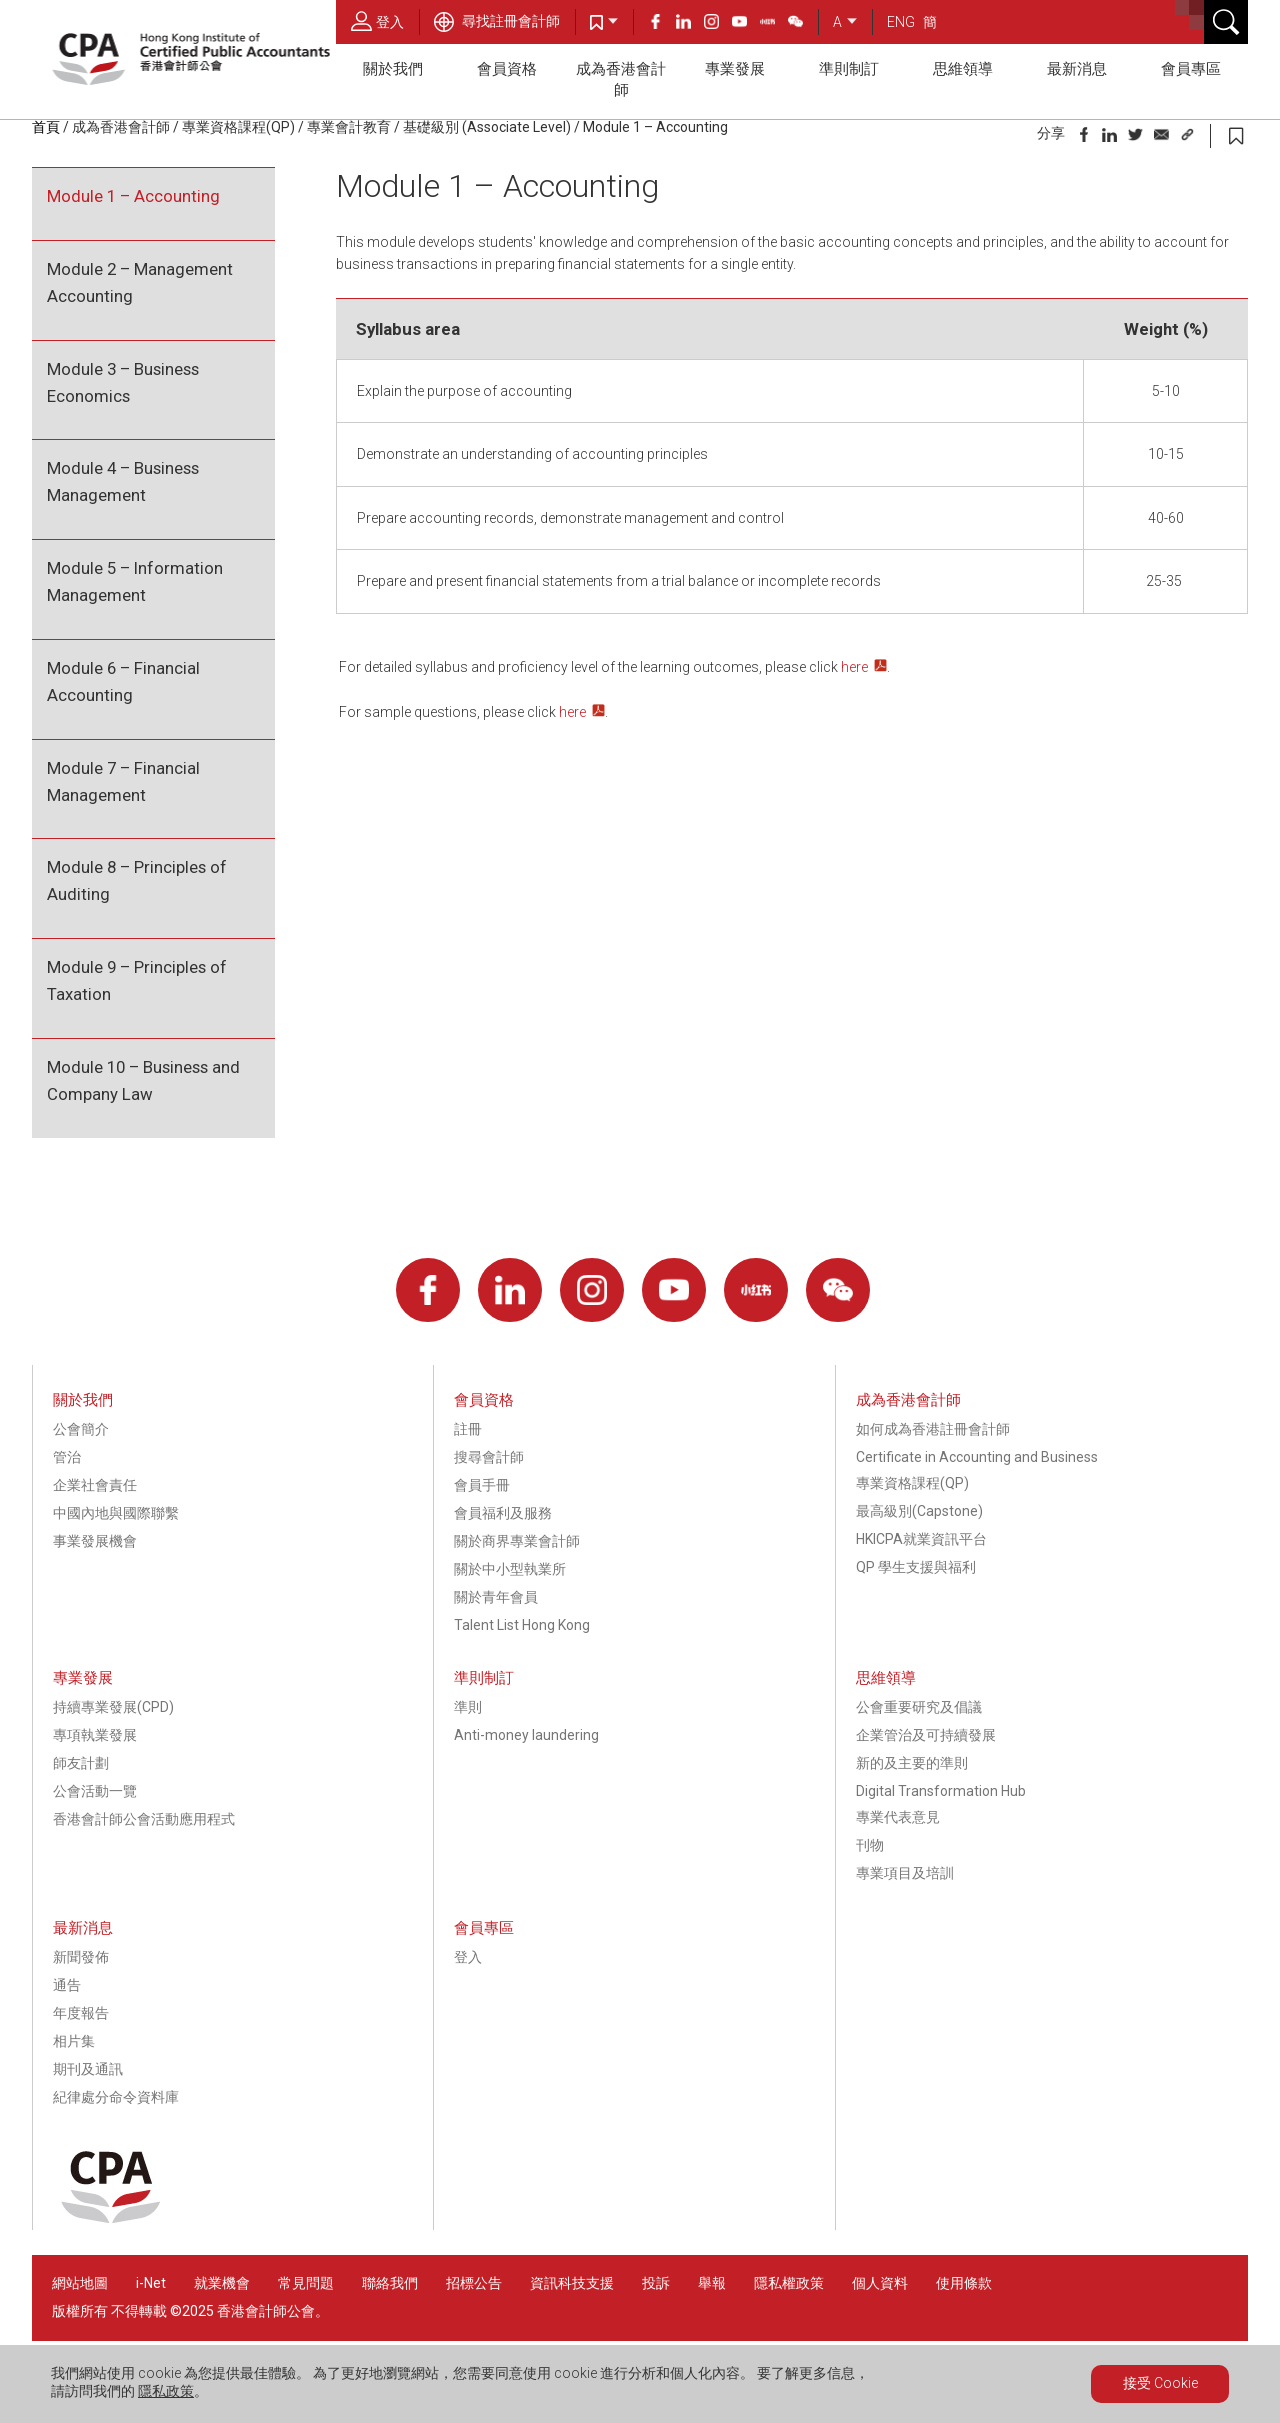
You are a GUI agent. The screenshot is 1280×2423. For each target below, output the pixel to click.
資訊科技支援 (572, 2283)
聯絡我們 (390, 2283)
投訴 (656, 2283)
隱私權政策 (789, 2283)
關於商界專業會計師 (517, 1541)
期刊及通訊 (88, 2069)
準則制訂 (849, 69)
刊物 (870, 1845)
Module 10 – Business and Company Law (143, 1080)
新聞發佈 (81, 1957)
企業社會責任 (95, 1485)
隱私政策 (166, 2391)
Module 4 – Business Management (123, 481)
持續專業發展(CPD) (113, 1707)
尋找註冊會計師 (497, 21)
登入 (377, 21)
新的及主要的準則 (912, 1763)
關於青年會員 (496, 1597)
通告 (67, 1985)
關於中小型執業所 (510, 1569)
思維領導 (963, 69)
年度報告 (81, 2013)
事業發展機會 (95, 1541)
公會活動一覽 (95, 1791)
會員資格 (507, 69)
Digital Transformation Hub (941, 1791)
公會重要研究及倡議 (919, 1707)
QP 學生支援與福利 (916, 1567)
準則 (468, 1707)
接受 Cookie (1160, 2383)
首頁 (46, 127)
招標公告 (474, 2283)
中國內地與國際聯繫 (116, 1513)
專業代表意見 (898, 1817)
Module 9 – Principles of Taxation (137, 980)
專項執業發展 (95, 1735)
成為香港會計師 (621, 79)
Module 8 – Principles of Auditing (137, 880)
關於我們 (393, 69)
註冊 (468, 1429)
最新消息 (1077, 69)
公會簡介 (81, 1429)
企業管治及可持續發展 (926, 1735)
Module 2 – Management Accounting (140, 282)
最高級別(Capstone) (919, 1511)
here (854, 667)
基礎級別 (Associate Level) (487, 127)
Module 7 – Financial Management (123, 781)
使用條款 (964, 2283)
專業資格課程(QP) (238, 127)
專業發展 (735, 69)
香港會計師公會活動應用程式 (144, 1819)
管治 (67, 1457)
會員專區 (1191, 69)
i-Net (151, 2283)
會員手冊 (482, 1485)
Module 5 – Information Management (135, 581)
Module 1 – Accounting (655, 127)
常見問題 (306, 2283)
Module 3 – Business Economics (123, 382)
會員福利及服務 (503, 1513)
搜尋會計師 (489, 1457)
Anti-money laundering (526, 1735)
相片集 (74, 2041)
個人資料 (880, 2283)
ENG (901, 22)
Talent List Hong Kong (522, 1625)
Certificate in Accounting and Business (977, 1457)
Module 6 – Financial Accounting (123, 681)
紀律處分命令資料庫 (116, 2097)
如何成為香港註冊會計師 (933, 1429)
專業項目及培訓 (905, 1873)
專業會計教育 (349, 127)
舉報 (712, 2283)
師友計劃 (81, 1763)
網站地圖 (80, 2283)
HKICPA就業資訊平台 (921, 1539)
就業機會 (223, 2283)
